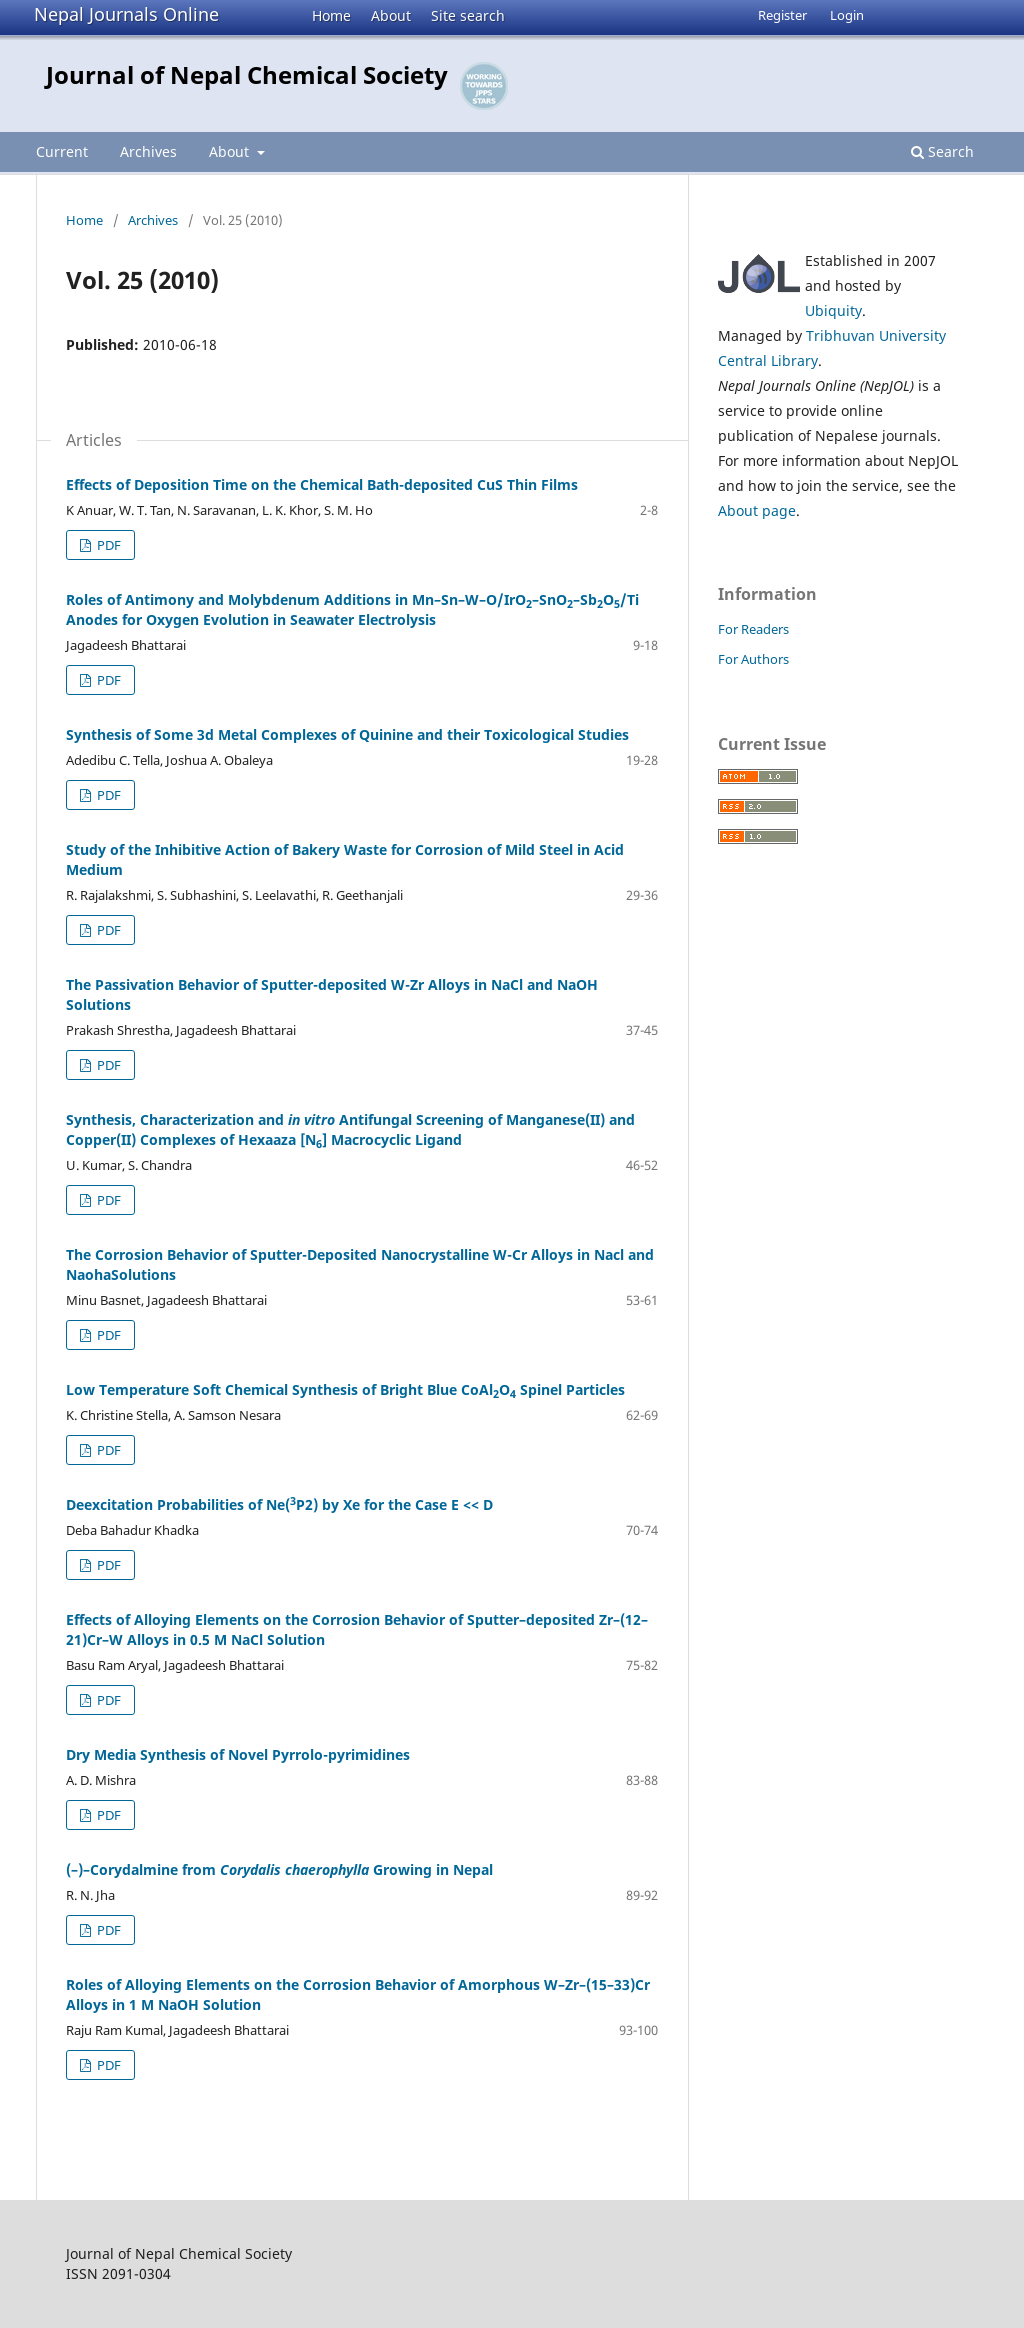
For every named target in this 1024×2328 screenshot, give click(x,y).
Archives (148, 151)
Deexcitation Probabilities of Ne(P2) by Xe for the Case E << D (279, 1504)
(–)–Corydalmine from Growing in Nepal (279, 1869)
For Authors (753, 659)
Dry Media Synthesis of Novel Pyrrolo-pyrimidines (238, 1754)
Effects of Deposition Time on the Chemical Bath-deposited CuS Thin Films (322, 484)
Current (62, 151)
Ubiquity (833, 310)
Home (331, 15)
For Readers (753, 629)
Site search (468, 15)
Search (942, 151)
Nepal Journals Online (126, 14)
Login (847, 15)
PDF (107, 545)
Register (782, 15)
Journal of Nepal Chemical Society (247, 74)
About (391, 15)
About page (757, 510)
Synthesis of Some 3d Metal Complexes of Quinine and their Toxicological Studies (347, 734)
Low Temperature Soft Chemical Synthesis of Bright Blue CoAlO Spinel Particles (345, 1389)
